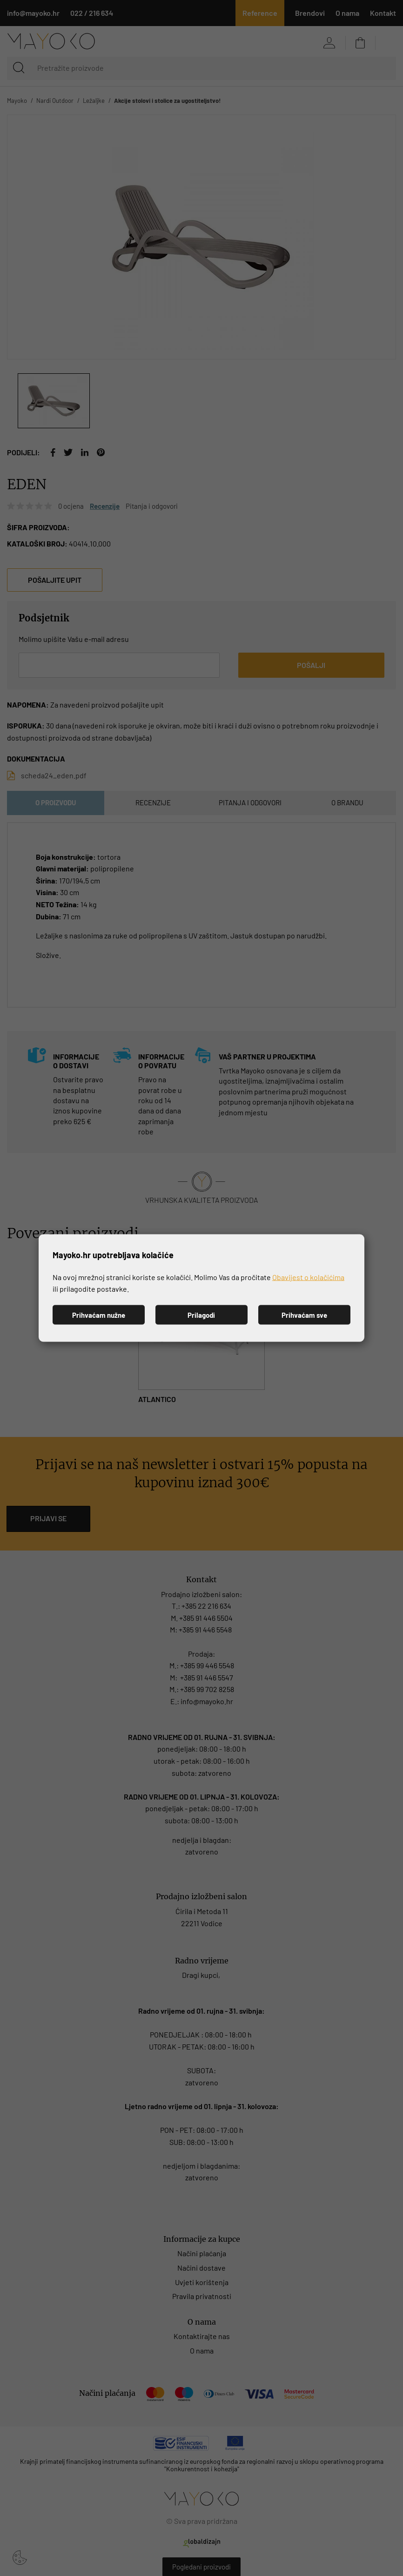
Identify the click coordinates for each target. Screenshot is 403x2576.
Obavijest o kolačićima (308, 1276)
